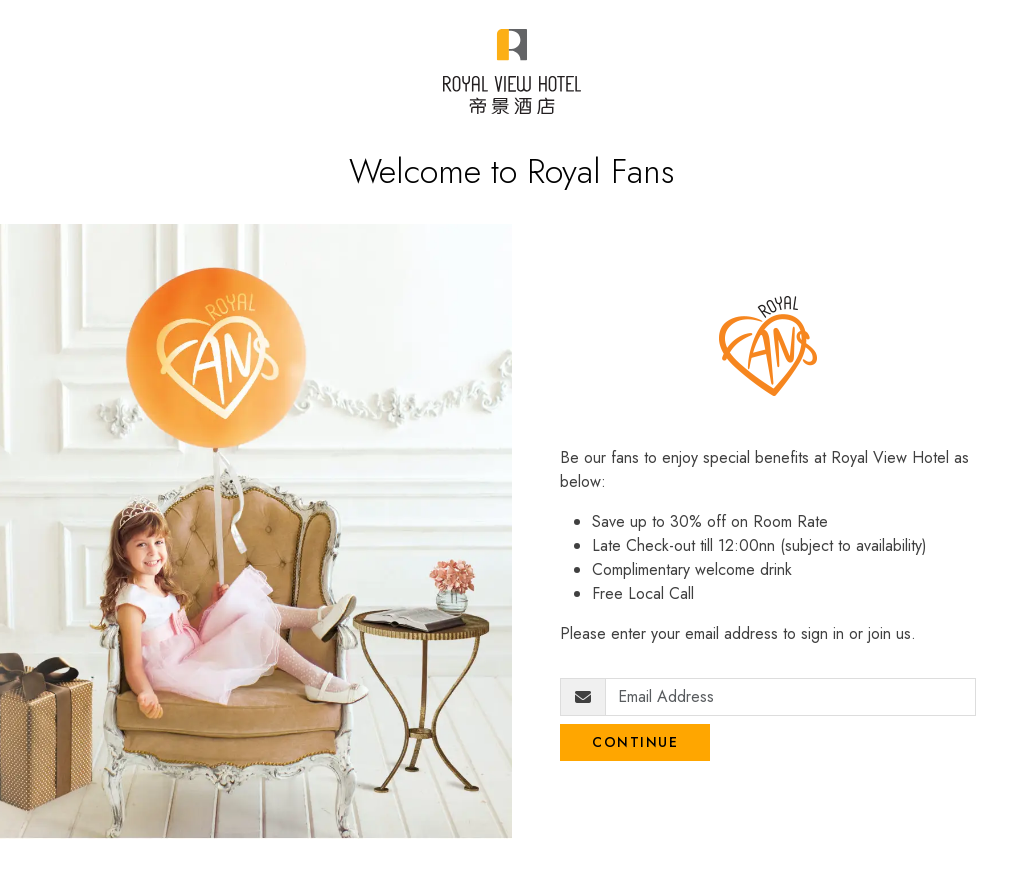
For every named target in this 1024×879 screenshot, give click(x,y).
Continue (635, 742)
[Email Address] (790, 697)
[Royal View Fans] (511, 71)
